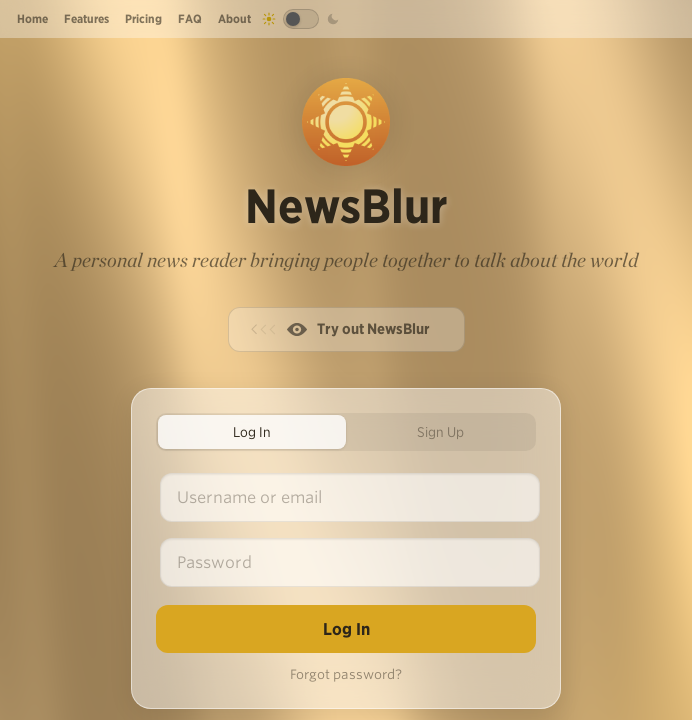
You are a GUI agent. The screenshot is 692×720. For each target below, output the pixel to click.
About (234, 18)
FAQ (190, 18)
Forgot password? (346, 674)
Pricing (143, 18)
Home (32, 18)
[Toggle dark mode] (301, 19)
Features (86, 18)
